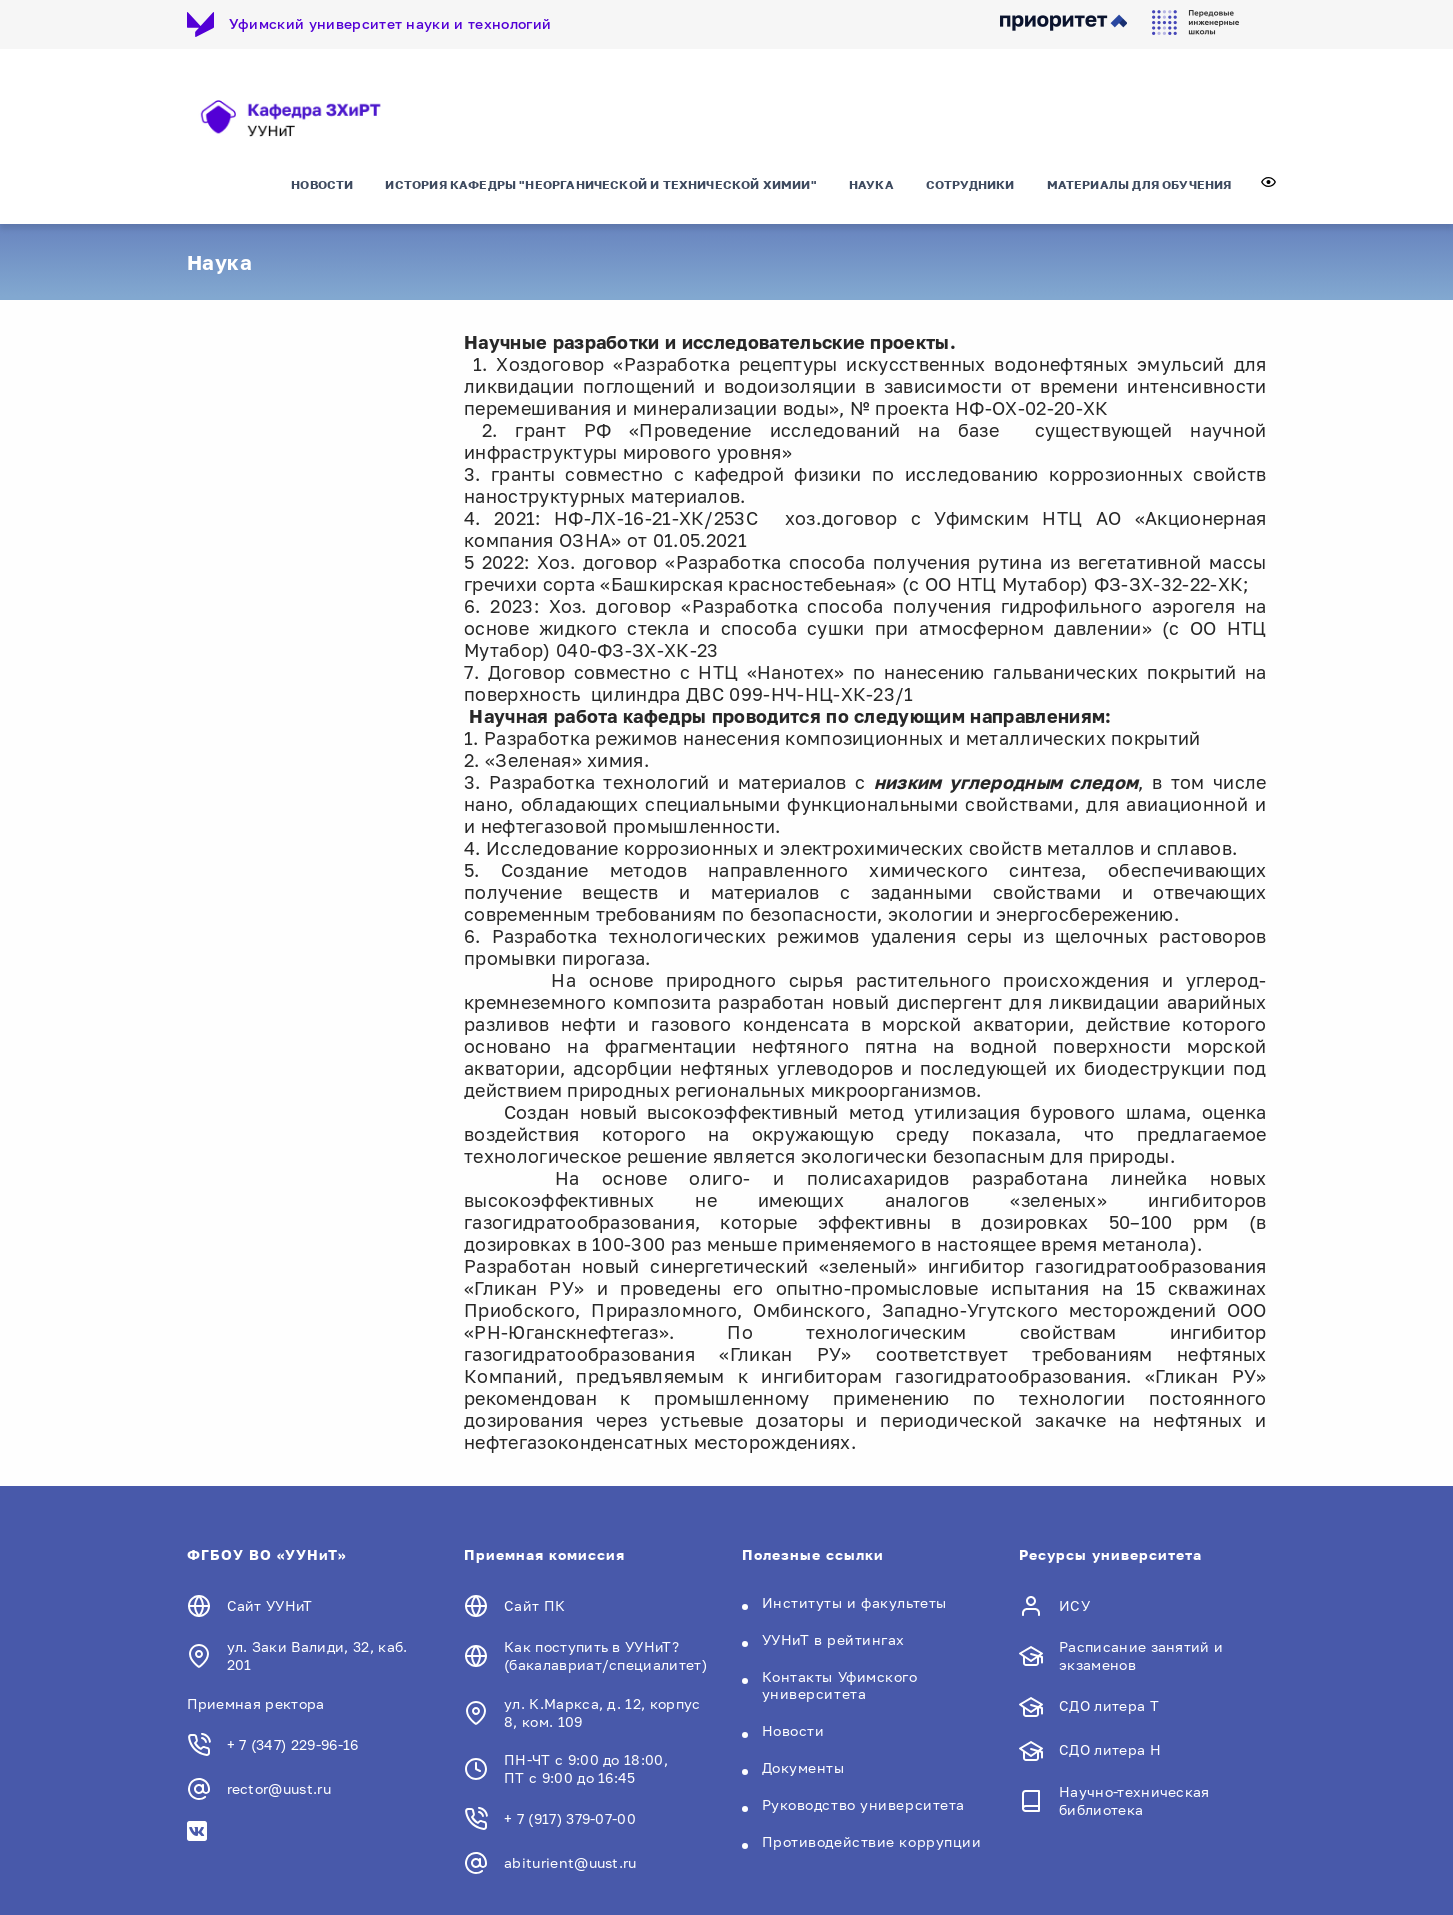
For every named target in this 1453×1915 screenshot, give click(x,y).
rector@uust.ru (279, 1788)
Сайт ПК (534, 1605)
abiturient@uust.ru (570, 1862)
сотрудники (970, 184)
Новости (322, 184)
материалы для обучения (1139, 184)
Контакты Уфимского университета (840, 1685)
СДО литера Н (1110, 1749)
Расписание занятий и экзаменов (1141, 1655)
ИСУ (1074, 1605)
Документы (803, 1767)
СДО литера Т (1109, 1705)
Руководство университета (863, 1804)
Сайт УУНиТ (270, 1605)
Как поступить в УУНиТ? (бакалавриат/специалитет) (605, 1655)
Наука (871, 184)
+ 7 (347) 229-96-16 (293, 1744)
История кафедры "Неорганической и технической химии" (600, 184)
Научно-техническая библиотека (1134, 1800)
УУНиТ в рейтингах (834, 1639)
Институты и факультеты (854, 1602)
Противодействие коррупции (872, 1841)
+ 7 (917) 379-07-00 (570, 1818)
